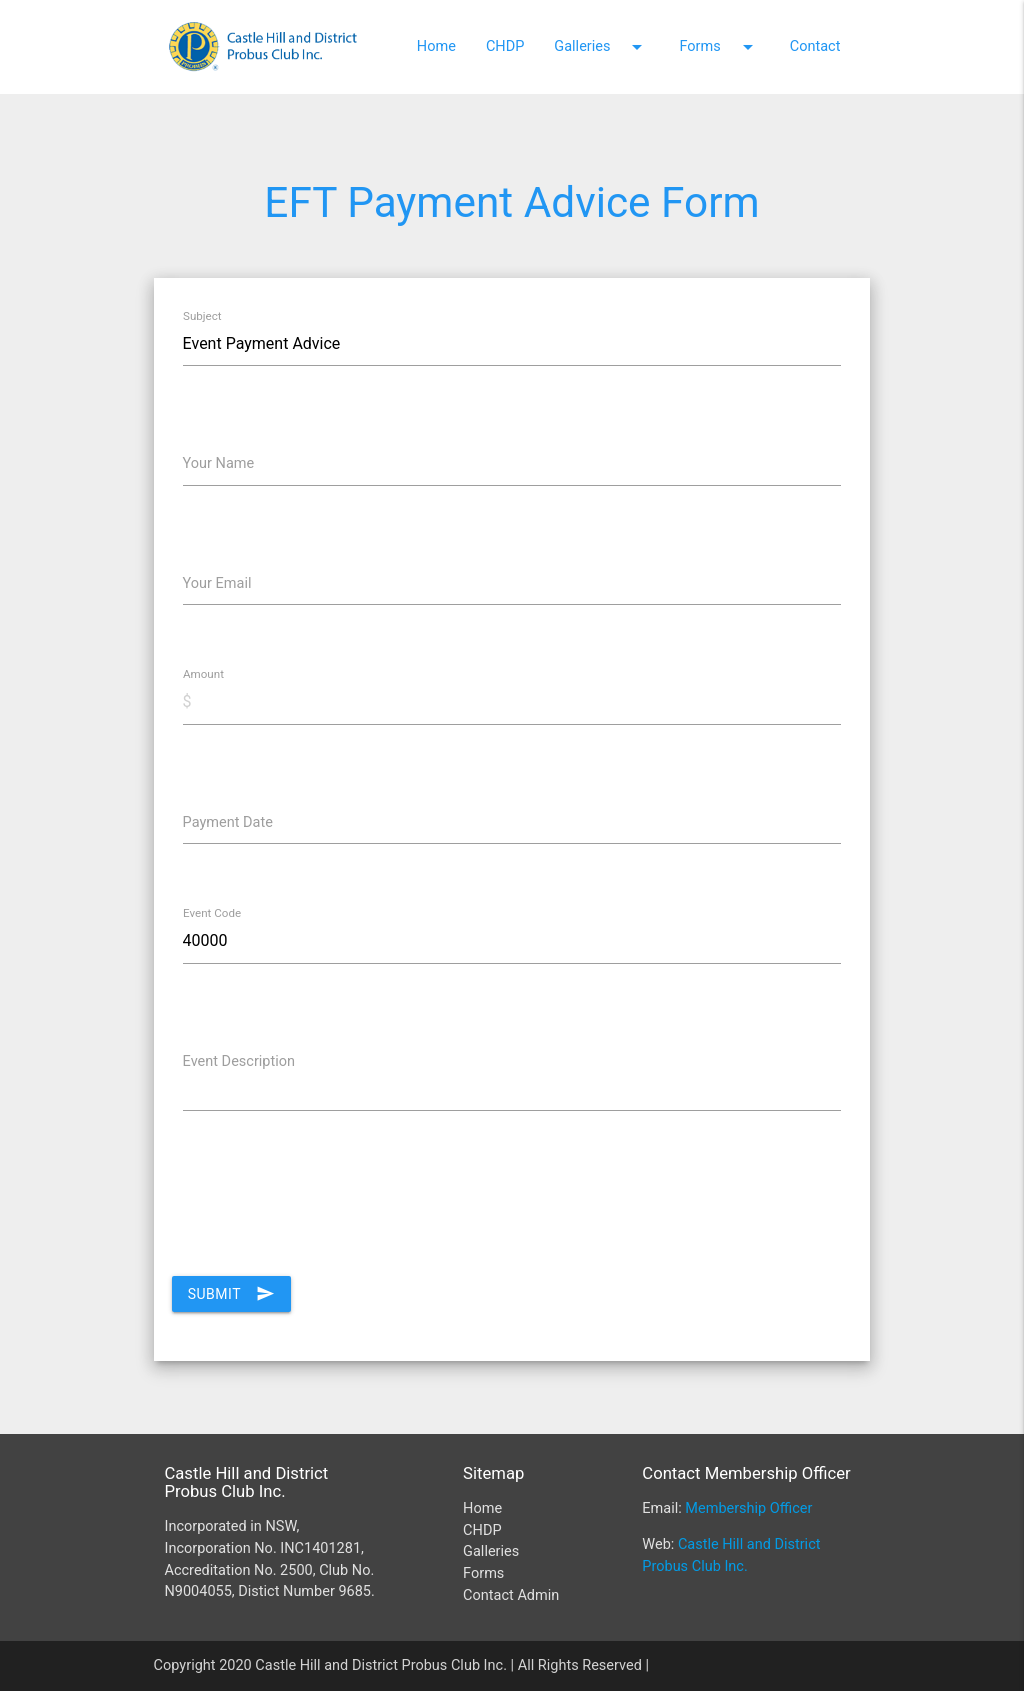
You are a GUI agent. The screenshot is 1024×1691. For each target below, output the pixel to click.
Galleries (601, 47)
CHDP (505, 46)
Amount (203, 675)
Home (436, 46)
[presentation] (324, 1217)
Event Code (212, 914)
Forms (719, 47)
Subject (202, 316)
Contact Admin (511, 1595)
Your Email (217, 583)
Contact (815, 46)
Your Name (219, 463)
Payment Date (228, 822)
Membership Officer (748, 1508)
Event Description (239, 1061)
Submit (231, 1294)
